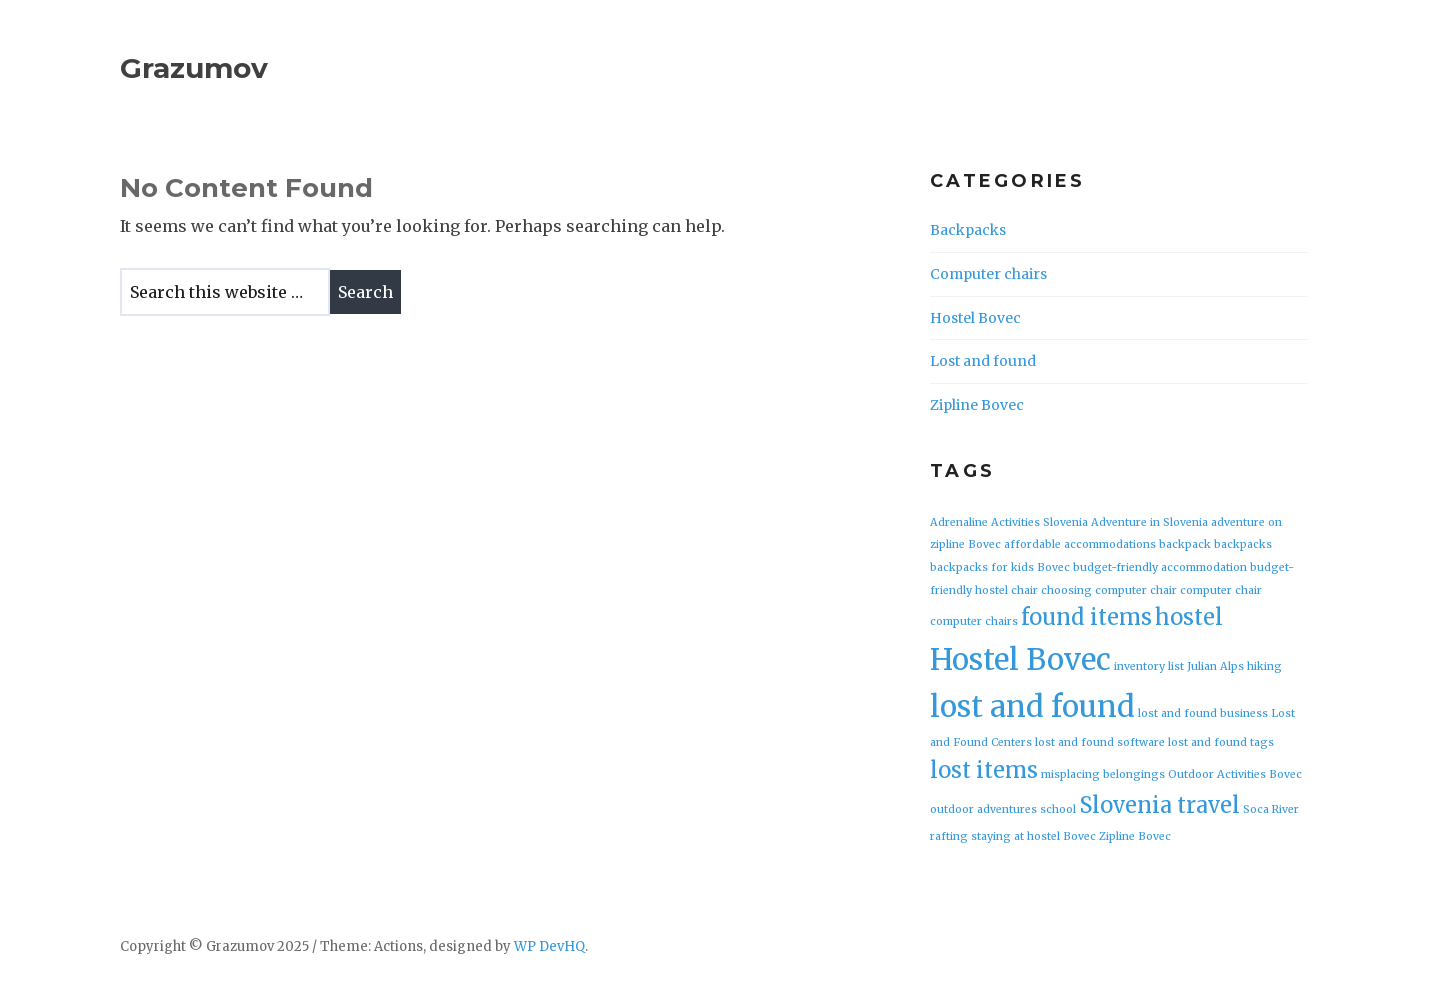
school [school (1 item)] (1058, 809)
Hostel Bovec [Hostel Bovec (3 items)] (1020, 659)
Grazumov (194, 68)
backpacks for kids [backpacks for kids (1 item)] (982, 567)
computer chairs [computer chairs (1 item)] (974, 621)
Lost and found (983, 361)
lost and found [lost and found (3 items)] (1032, 706)
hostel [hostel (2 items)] (1189, 617)
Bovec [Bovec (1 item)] (1053, 567)
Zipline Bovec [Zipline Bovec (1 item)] (1135, 836)
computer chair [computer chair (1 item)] (1221, 590)
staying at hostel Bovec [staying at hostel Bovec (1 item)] (1033, 836)
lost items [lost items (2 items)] (984, 770)
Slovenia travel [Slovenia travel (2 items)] (1159, 805)
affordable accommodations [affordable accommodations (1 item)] (1080, 544)
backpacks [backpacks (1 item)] (1243, 544)
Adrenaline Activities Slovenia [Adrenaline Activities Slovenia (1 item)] (1009, 522)
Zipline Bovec (977, 405)
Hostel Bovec (975, 318)
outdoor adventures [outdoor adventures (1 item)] (983, 809)
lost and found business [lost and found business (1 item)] (1203, 713)
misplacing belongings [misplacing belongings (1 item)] (1103, 774)
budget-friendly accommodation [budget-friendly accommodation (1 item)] (1160, 567)
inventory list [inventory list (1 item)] (1149, 666)
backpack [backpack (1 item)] (1185, 544)
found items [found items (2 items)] (1086, 617)
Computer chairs (988, 274)
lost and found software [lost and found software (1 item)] (1100, 742)
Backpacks (968, 230)
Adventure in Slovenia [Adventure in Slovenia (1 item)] (1149, 522)
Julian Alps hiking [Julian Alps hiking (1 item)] (1234, 666)
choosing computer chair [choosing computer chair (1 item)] (1109, 590)
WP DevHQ (549, 946)
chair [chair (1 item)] (1024, 590)
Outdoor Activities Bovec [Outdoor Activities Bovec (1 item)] (1235, 774)
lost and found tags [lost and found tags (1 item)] (1221, 742)
